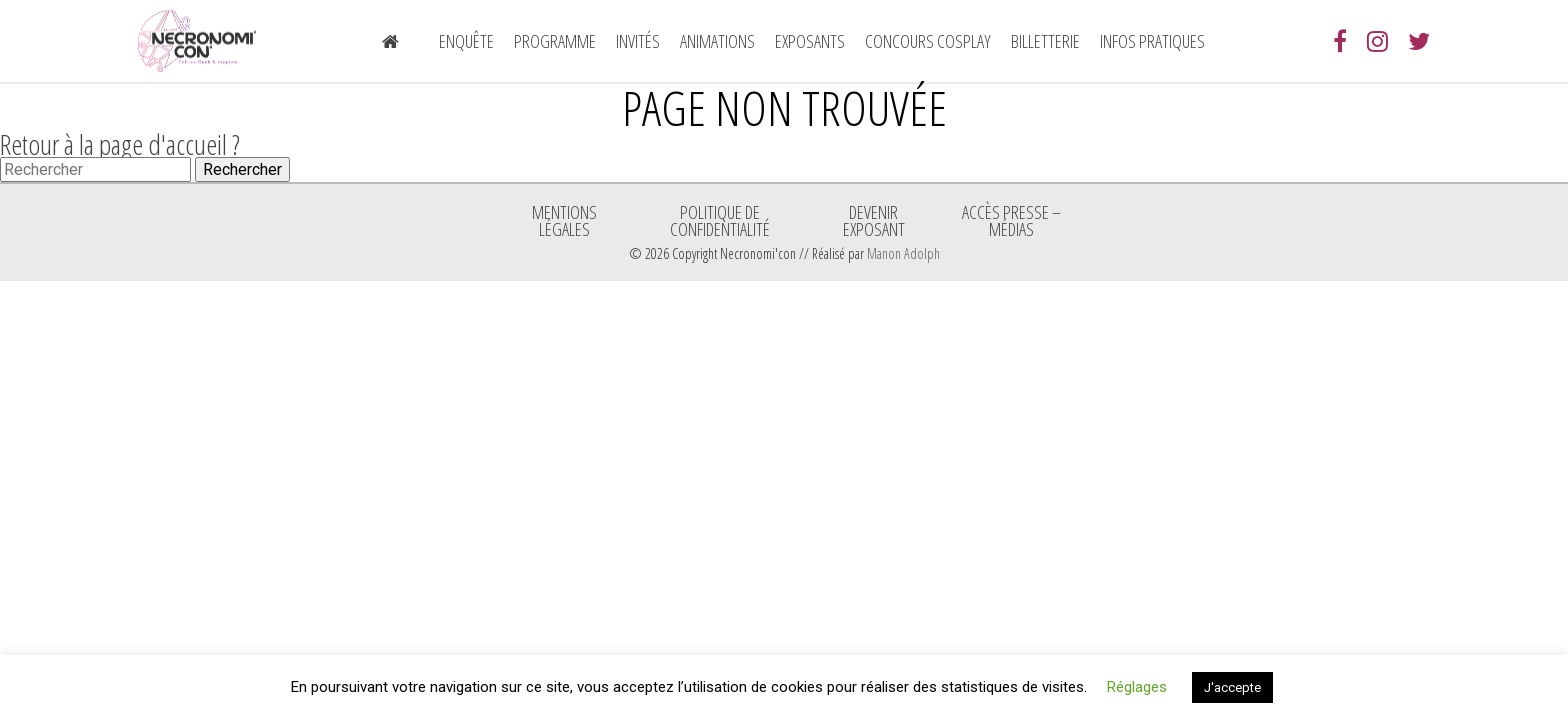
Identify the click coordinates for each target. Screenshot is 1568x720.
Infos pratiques (1152, 41)
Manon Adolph (903, 253)
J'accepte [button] (1232, 687)
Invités (638, 41)
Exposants (810, 41)
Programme (555, 41)
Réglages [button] (1137, 687)
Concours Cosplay (928, 41)
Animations (717, 41)
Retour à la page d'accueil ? (120, 144)
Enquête (466, 41)
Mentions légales (564, 220)
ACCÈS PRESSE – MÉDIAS (1011, 220)
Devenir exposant (874, 220)
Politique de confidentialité (720, 220)
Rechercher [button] (242, 169)
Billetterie (1045, 41)
